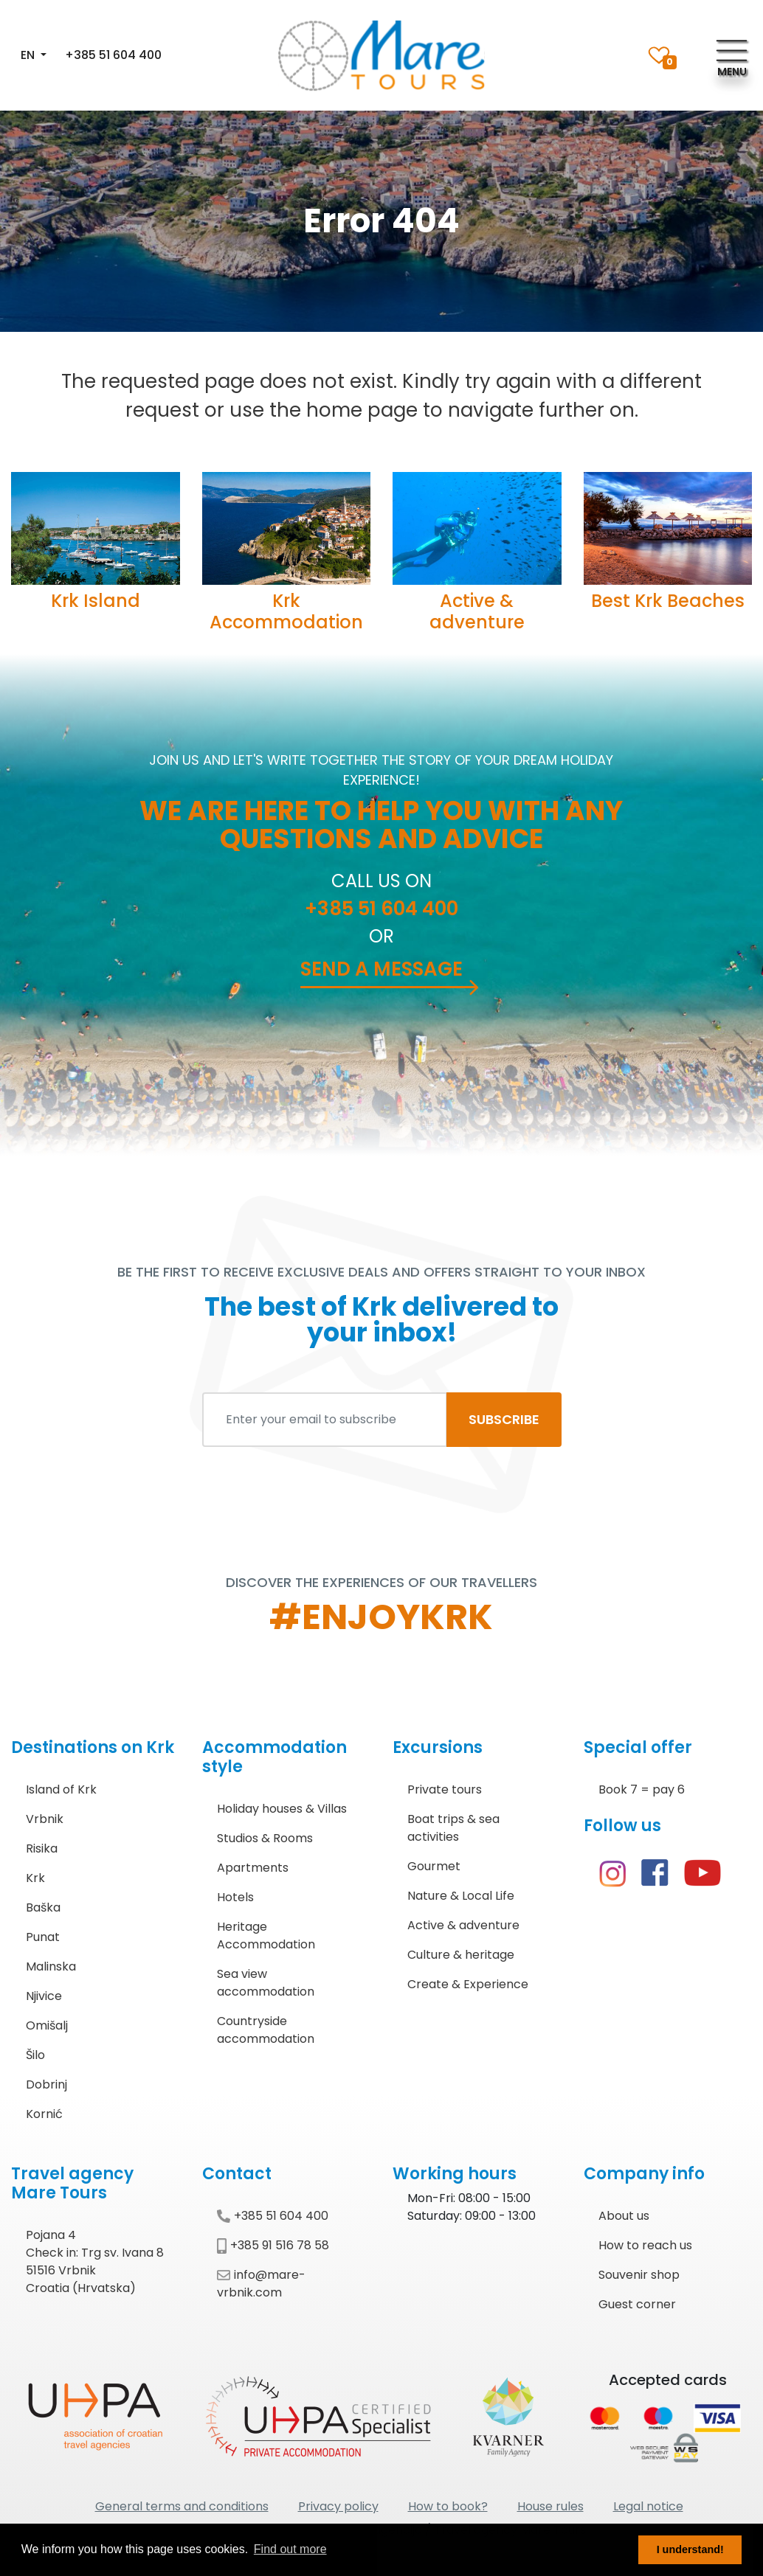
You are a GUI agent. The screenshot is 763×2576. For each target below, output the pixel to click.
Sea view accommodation (265, 1982)
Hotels (235, 1897)
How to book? (448, 2506)
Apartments (253, 1867)
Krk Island (95, 601)
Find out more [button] (290, 2549)
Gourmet (433, 1866)
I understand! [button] (690, 2549)
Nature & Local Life (460, 1895)
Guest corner (637, 2304)
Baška (43, 1907)
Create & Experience (467, 1984)
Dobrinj (46, 2084)
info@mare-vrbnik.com (261, 2283)
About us (623, 2215)
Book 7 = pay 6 (641, 1789)
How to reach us (645, 2245)
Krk (35, 1877)
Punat (43, 1936)
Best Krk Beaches (668, 601)
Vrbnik (44, 1819)
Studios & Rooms (265, 1838)
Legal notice (648, 2506)
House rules (550, 2506)
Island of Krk (61, 1789)
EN (29, 54)
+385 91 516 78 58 (273, 2245)
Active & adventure (477, 611)
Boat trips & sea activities (453, 1828)
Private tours (444, 1789)
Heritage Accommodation (266, 1935)
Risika (42, 1848)
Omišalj (47, 2025)
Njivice (44, 1995)
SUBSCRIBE (504, 1419)
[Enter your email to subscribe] (324, 1419)
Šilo (35, 2054)
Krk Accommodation (286, 611)
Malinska (51, 1966)
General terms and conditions (182, 2506)
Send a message (381, 969)
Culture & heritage (460, 1954)
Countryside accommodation (265, 2030)
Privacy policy (338, 2506)
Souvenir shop (639, 2274)
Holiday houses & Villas (282, 1808)
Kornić (44, 2113)
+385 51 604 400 (113, 54)
